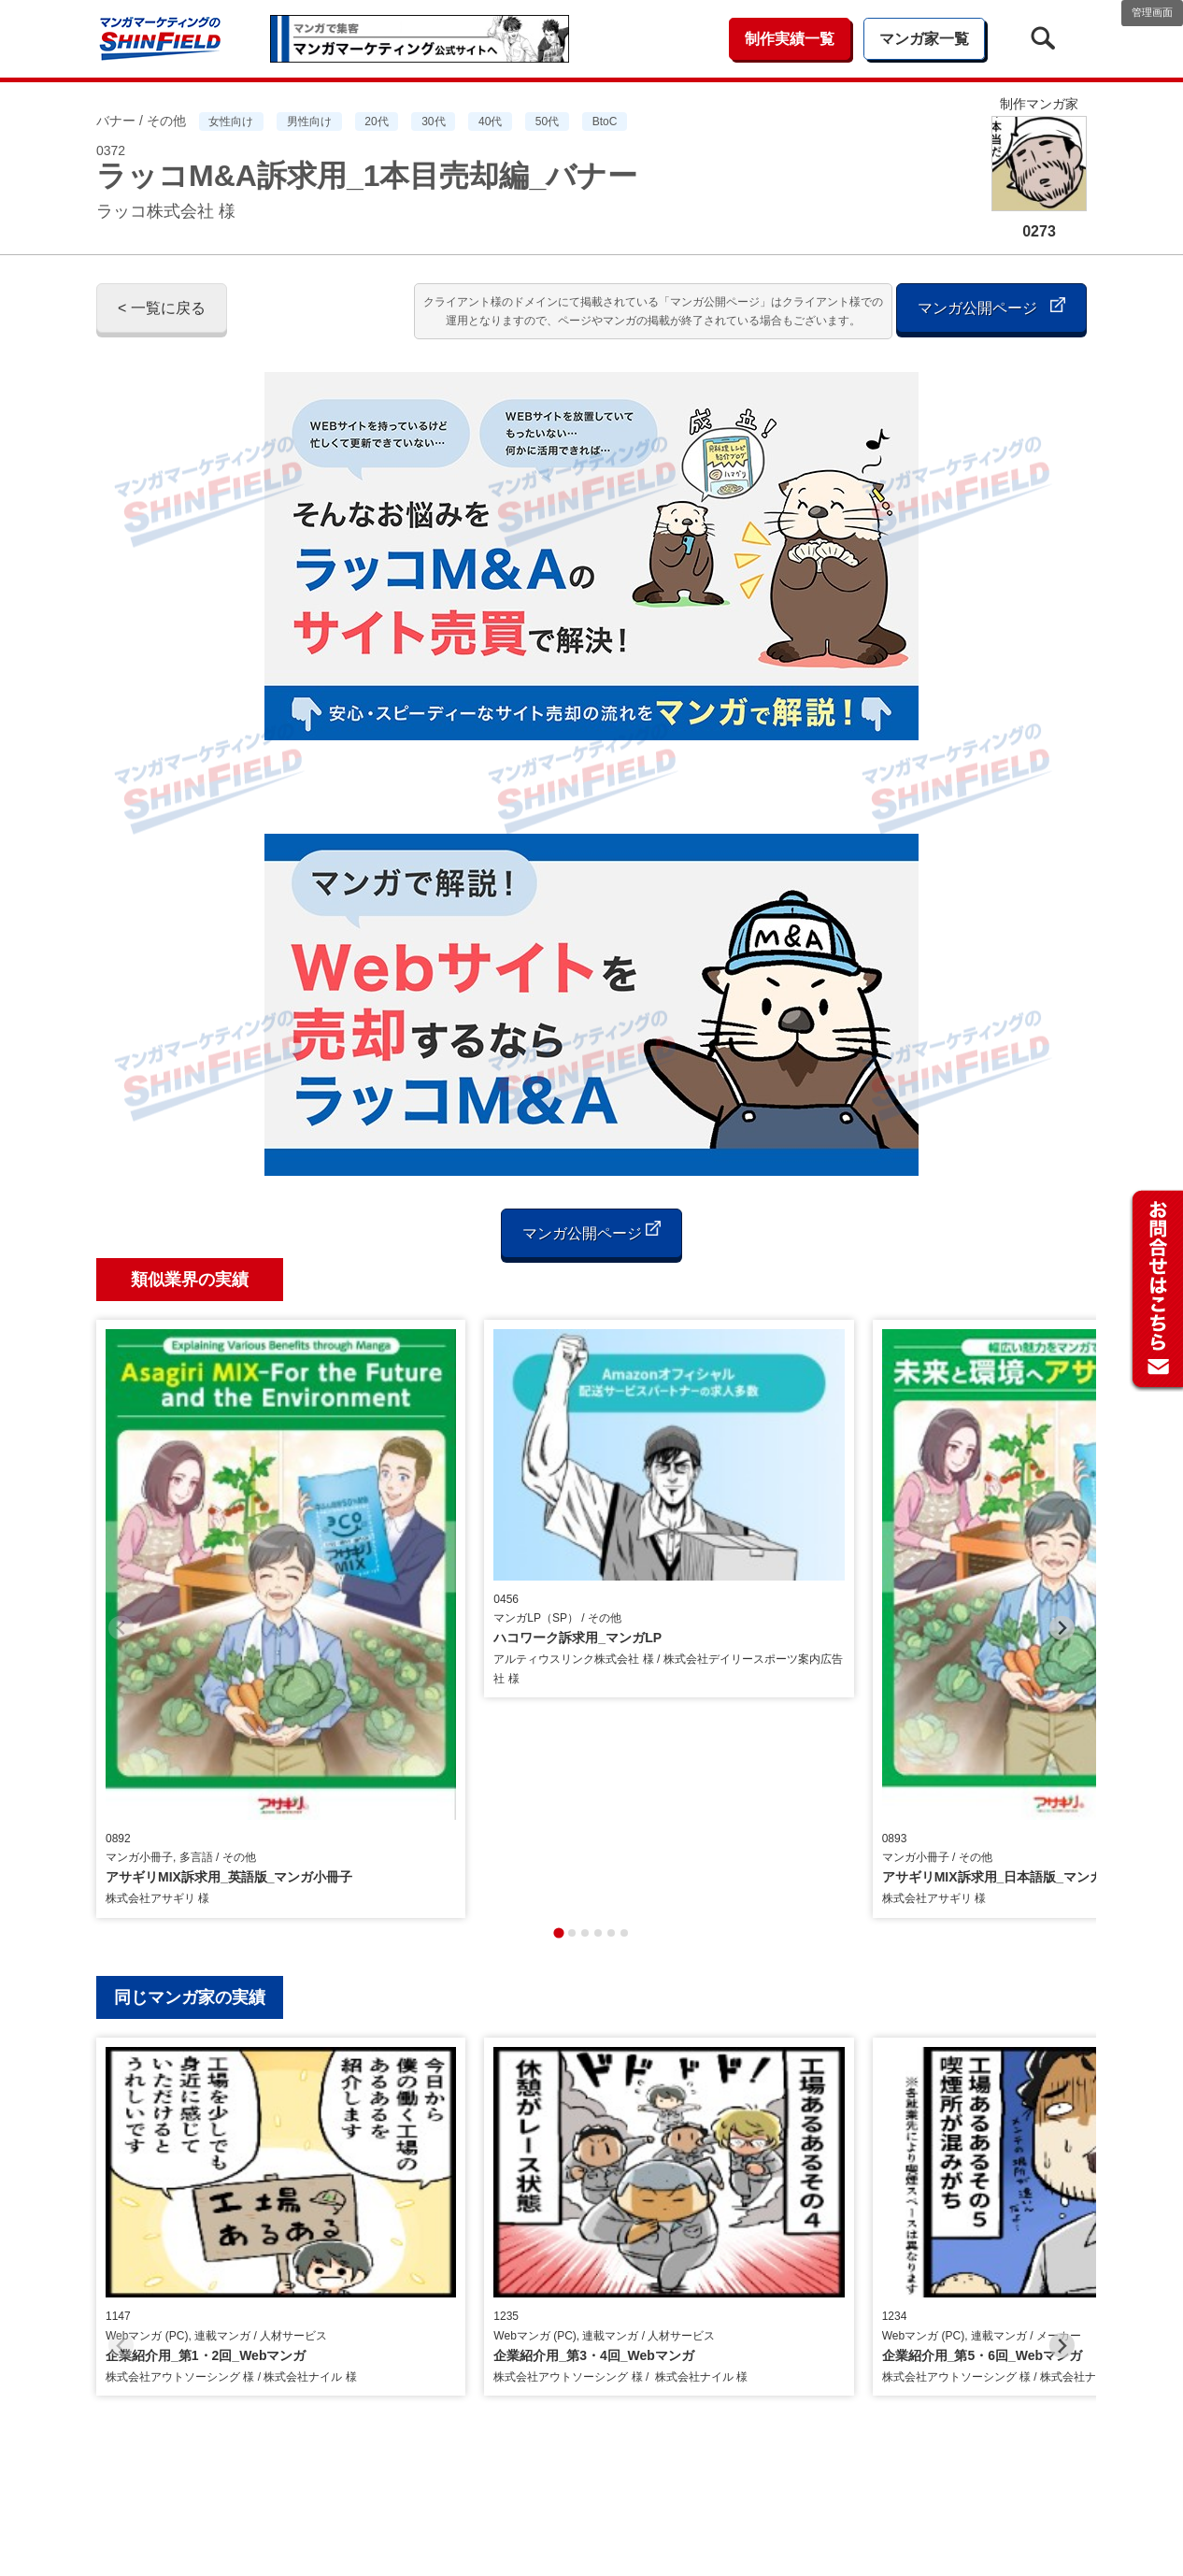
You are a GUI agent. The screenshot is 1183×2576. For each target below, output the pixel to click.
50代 (547, 121)
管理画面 (1152, 12)
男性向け (309, 121)
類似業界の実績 (190, 1279)
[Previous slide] (121, 1483)
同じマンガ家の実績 (189, 1708)
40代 (490, 121)
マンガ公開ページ (991, 306)
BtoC (605, 121)
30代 (433, 121)
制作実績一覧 (789, 39)
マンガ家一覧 (924, 39)
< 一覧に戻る (162, 308)
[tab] (558, 1644)
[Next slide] (1062, 1483)
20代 (376, 121)
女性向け (230, 121)
